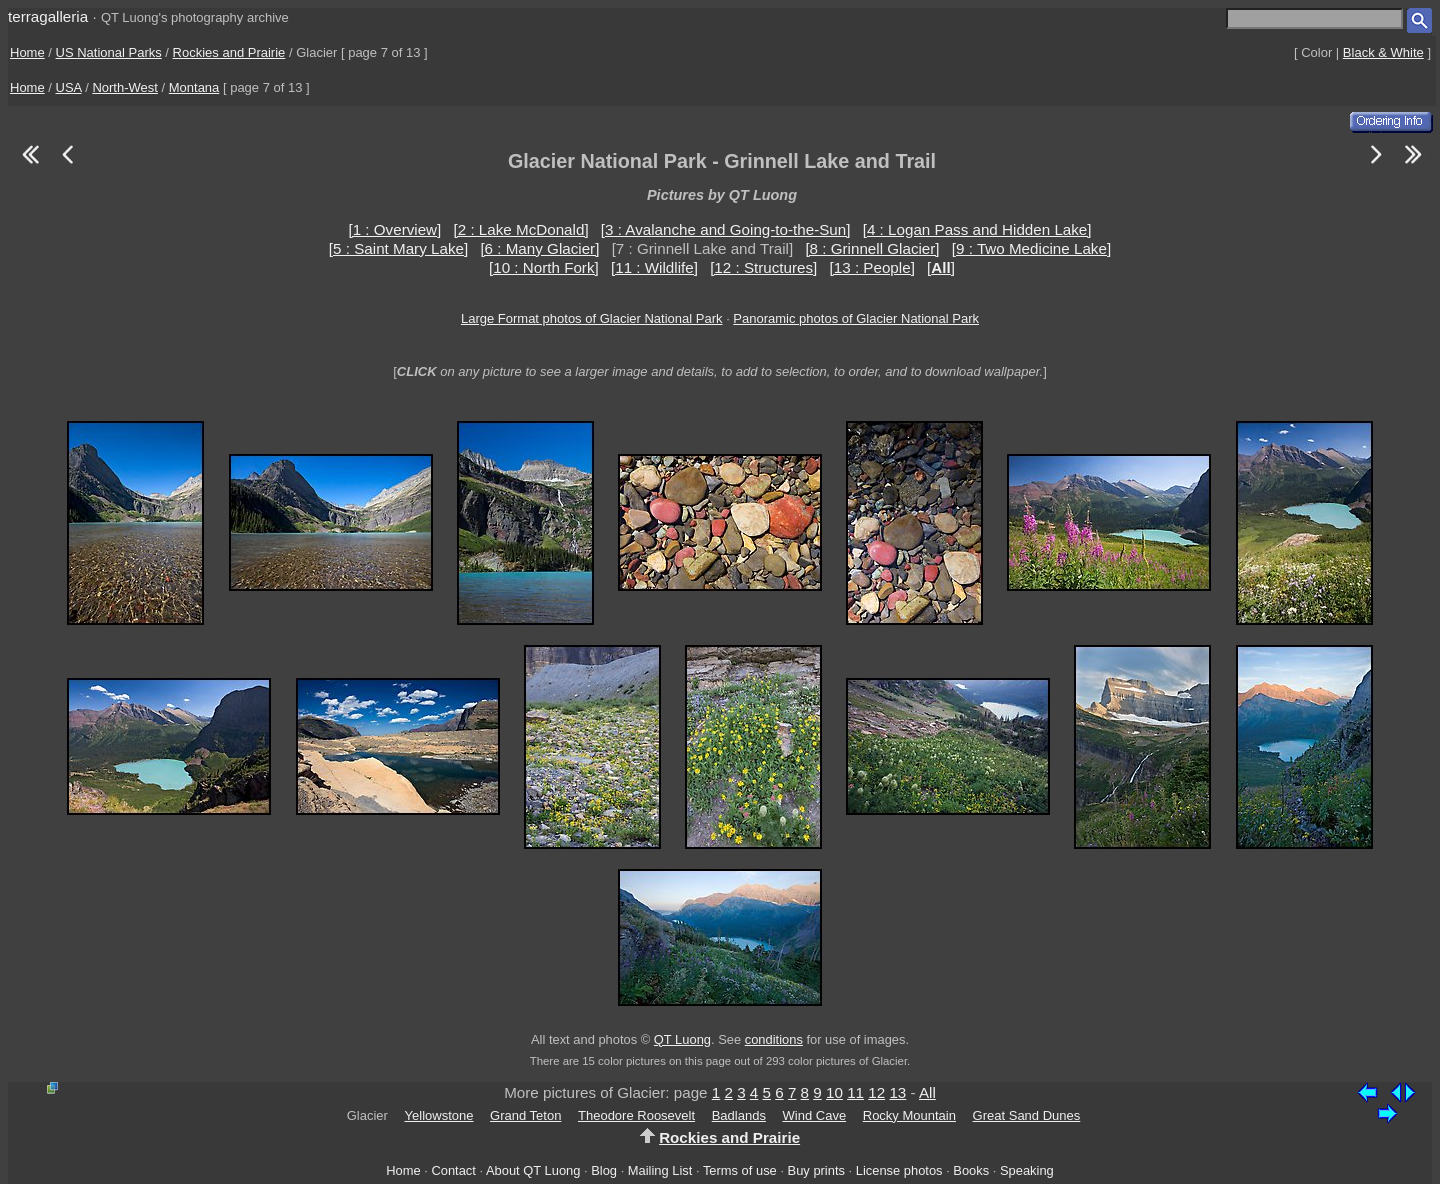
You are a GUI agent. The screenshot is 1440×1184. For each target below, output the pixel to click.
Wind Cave (815, 1115)
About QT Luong (533, 1170)
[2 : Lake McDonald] (521, 229)
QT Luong (682, 1039)
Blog (604, 1170)
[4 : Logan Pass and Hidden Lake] (977, 229)
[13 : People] (872, 267)
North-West (125, 87)
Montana (194, 87)
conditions (774, 1039)
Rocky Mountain (909, 1115)
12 (876, 1092)
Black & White (1383, 52)
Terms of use (740, 1170)
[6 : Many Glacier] (539, 248)
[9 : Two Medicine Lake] (1031, 248)
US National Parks (109, 52)
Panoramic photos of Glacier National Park (856, 318)
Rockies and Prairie (229, 52)
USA (69, 87)
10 (834, 1092)
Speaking (1027, 1170)
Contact (453, 1170)
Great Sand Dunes (1027, 1115)
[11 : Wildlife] (654, 267)
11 (855, 1092)
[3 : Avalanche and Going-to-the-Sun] (726, 229)
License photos (899, 1170)
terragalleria (48, 16)
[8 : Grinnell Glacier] (872, 248)
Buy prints (816, 1170)
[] (941, 267)
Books (971, 1170)
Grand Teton (525, 1115)
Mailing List (660, 1170)
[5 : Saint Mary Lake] (398, 248)
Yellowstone (439, 1115)
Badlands (739, 1115)
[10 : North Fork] (544, 267)
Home (27, 52)
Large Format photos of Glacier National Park (592, 318)
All (927, 1092)
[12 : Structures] (763, 267)
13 (897, 1092)
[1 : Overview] (394, 229)
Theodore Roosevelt (636, 1115)
